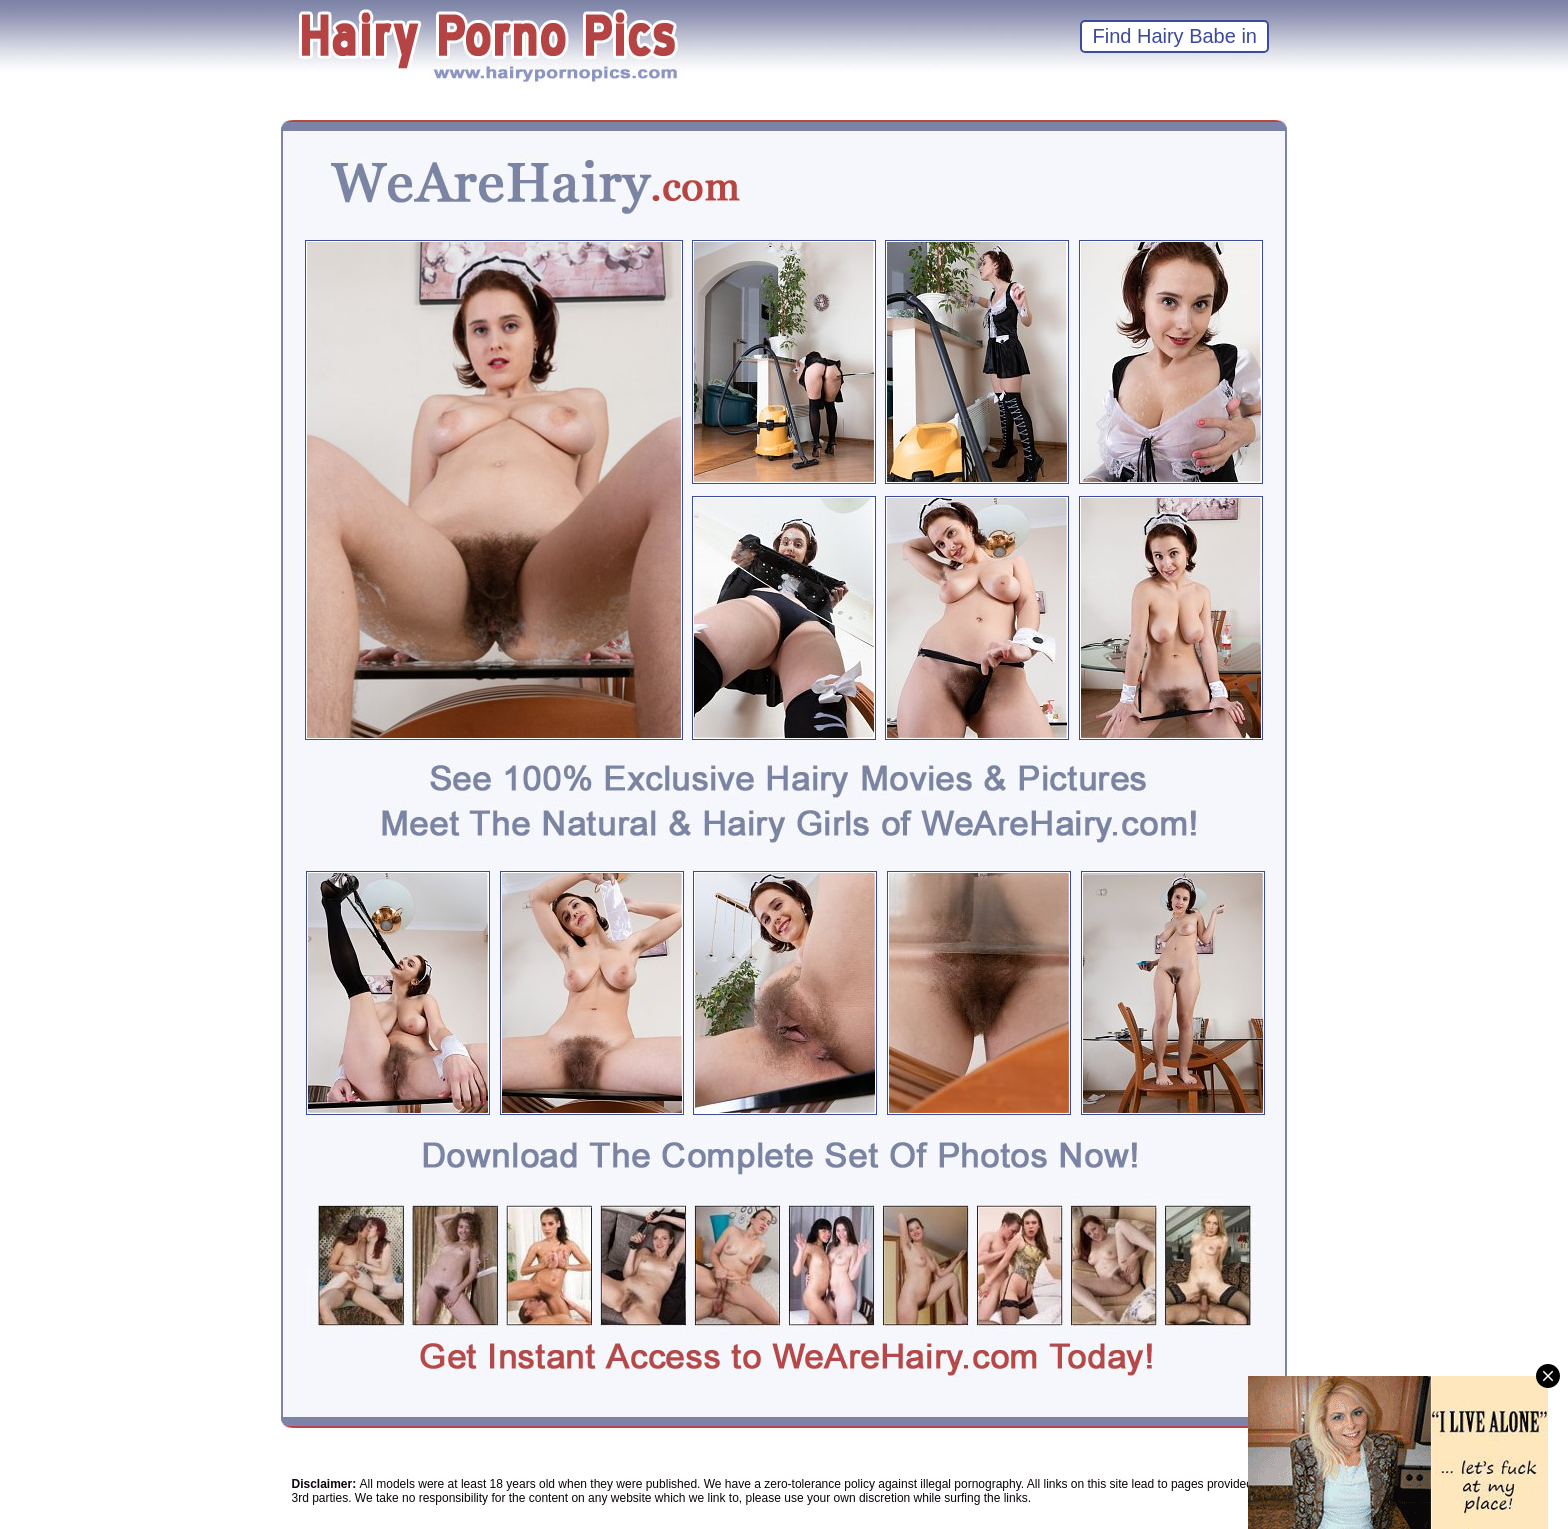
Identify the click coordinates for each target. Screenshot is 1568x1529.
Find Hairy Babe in (1174, 36)
